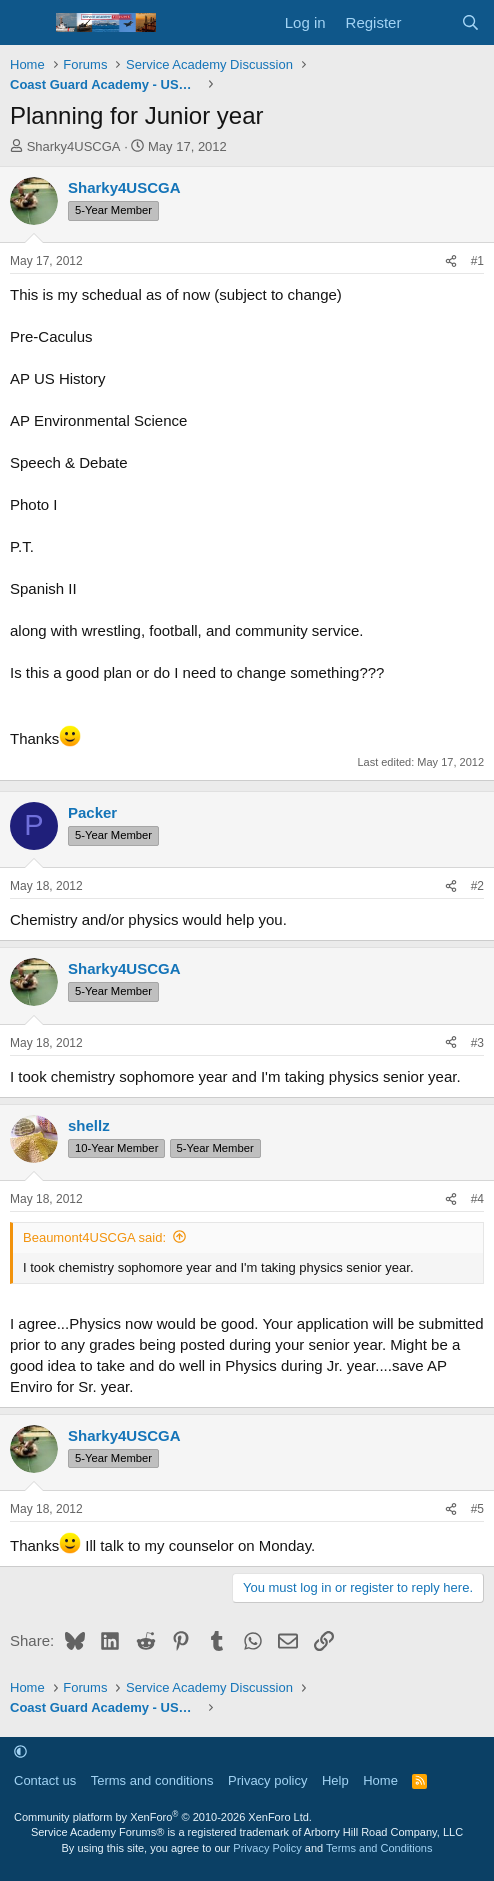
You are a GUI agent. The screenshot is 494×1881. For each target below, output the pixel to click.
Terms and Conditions (379, 1848)
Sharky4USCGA (74, 146)
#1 (477, 261)
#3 (477, 1043)
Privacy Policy (267, 1848)
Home (380, 1780)
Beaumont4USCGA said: (94, 1237)
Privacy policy (267, 1780)
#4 (477, 1199)
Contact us (45, 1780)
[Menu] (27, 23)
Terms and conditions (152, 1780)
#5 (477, 1509)
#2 (477, 886)
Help (335, 1780)
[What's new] (430, 22)
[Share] (451, 261)
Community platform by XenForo (163, 1817)
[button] (20, 1751)
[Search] (470, 22)
